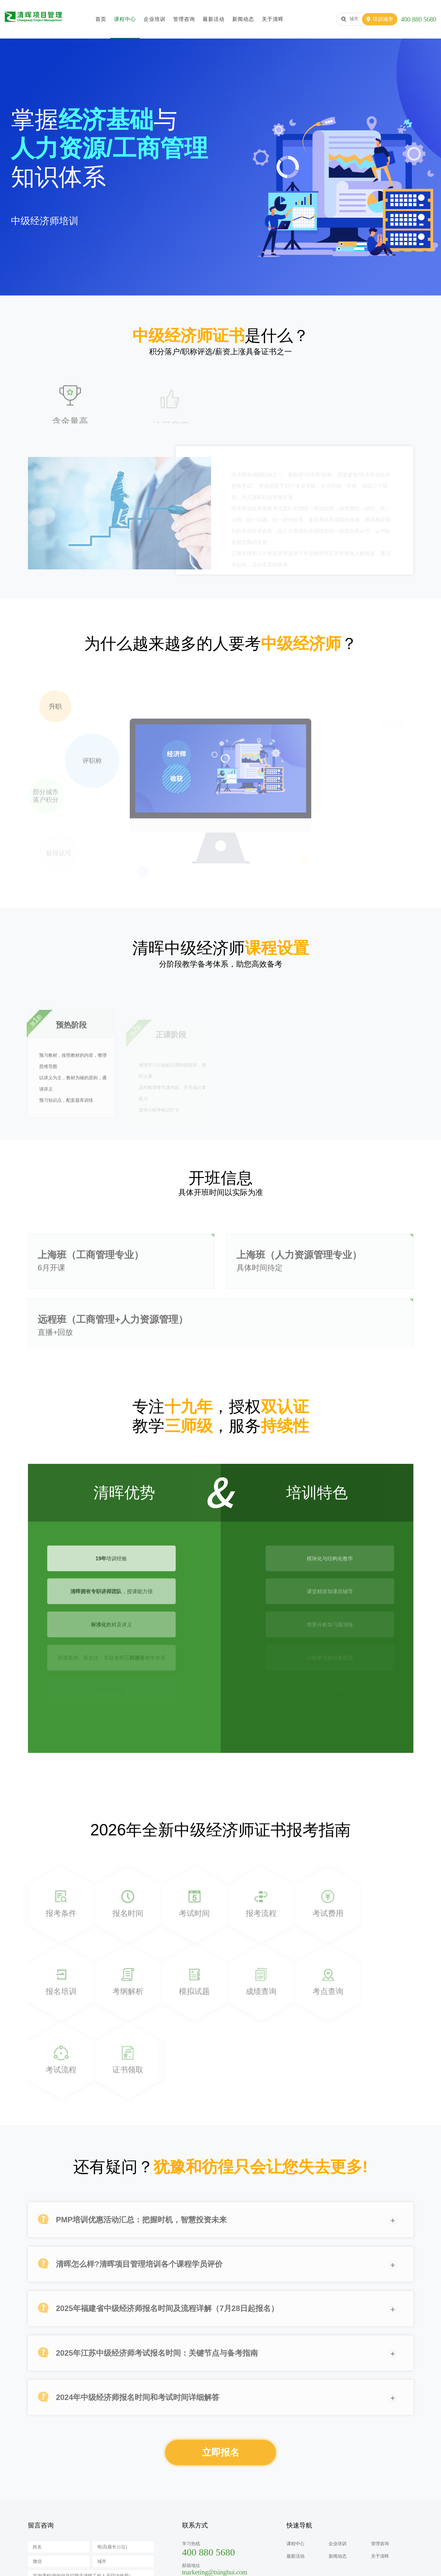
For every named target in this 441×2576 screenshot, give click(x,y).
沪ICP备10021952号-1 (197, 2565)
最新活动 (214, 19)
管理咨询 (184, 19)
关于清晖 (273, 19)
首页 (100, 19)
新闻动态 (243, 19)
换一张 (140, 2510)
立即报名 (220, 2372)
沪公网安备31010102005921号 (259, 2565)
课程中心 (125, 19)
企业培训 (154, 19)
